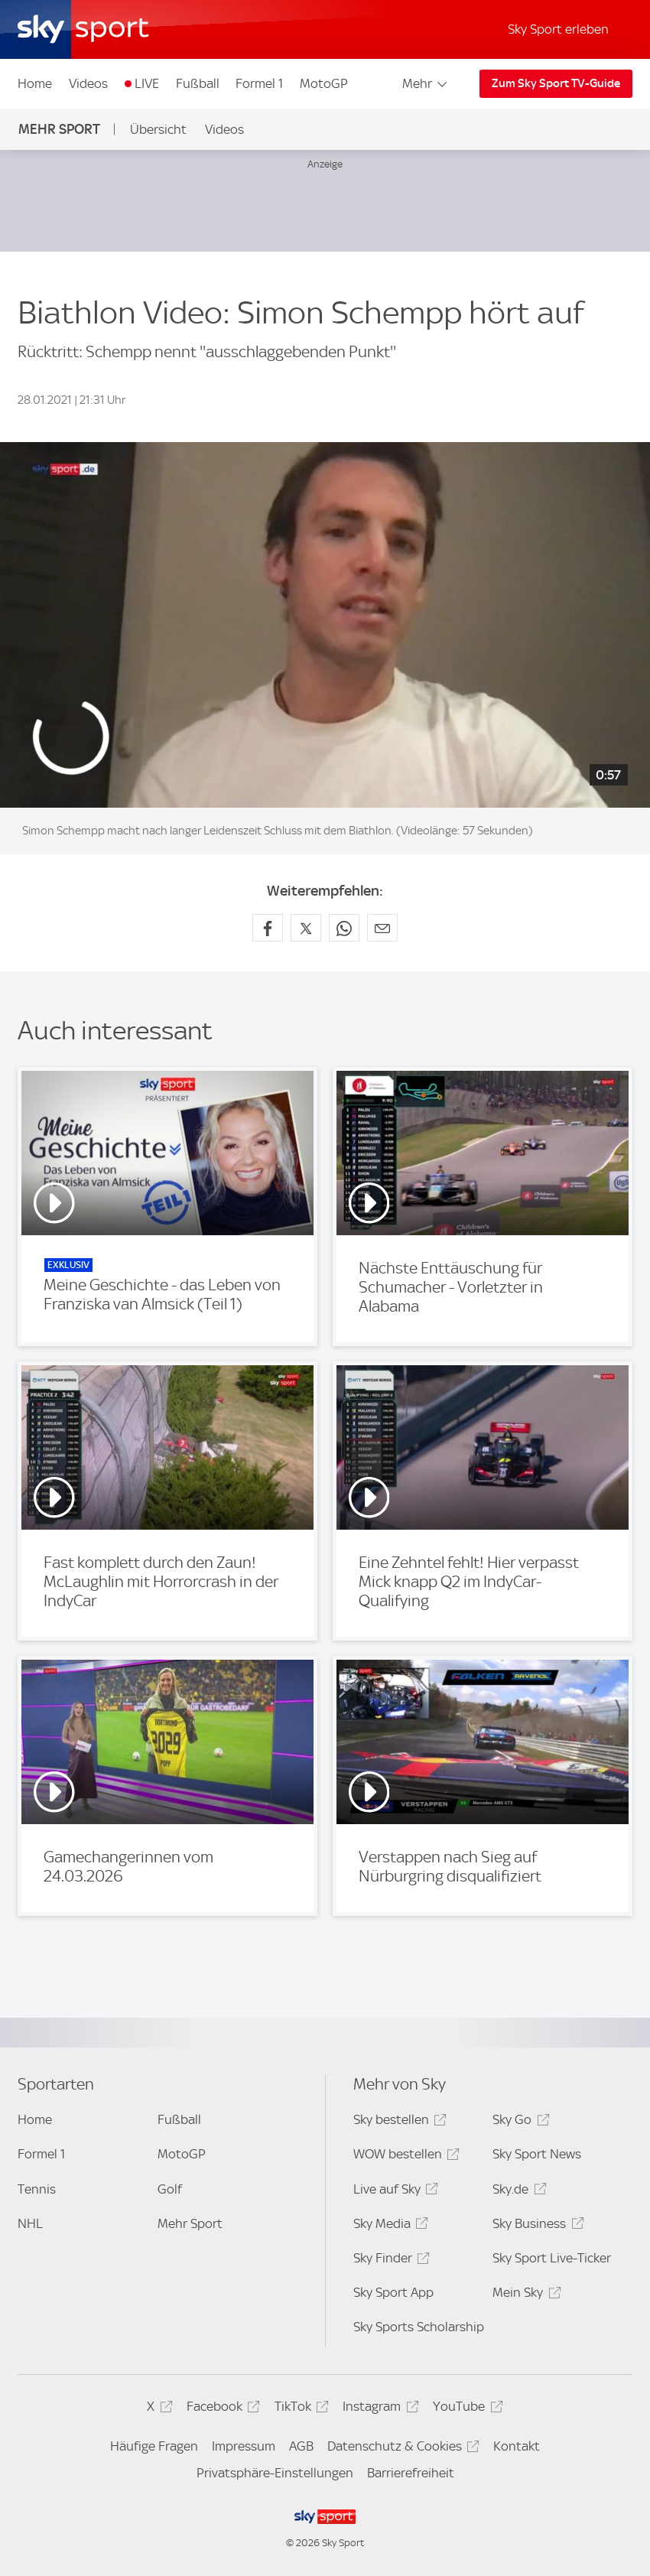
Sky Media (388, 2226)
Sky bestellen (397, 2122)
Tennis (37, 2189)
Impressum (243, 2446)
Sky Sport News (536, 2153)
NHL (30, 2223)
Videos (88, 83)
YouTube (465, 2409)
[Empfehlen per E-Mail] (382, 928)
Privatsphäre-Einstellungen (275, 2472)
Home (35, 83)
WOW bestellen (404, 2156)
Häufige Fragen (154, 2446)
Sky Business (535, 2226)
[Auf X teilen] (306, 928)
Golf (170, 2189)
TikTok (299, 2409)
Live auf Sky (393, 2191)
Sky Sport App (393, 2292)
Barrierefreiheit (410, 2472)
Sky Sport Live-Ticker (551, 2257)
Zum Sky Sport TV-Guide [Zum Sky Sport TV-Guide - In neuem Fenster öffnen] (556, 83)
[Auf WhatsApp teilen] (344, 928)
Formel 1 (259, 83)
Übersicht (158, 129)
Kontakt (516, 2446)
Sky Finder (389, 2260)
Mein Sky (524, 2295)
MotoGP (324, 83)
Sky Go (518, 2122)
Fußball (197, 83)
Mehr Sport (59, 129)
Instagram (378, 2409)
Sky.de (516, 2191)
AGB (301, 2446)
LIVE (147, 83)
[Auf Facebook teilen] (267, 928)
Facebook (221, 2409)
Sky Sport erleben (558, 29)
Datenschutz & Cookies (401, 2448)
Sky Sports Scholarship (418, 2326)
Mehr (425, 83)
